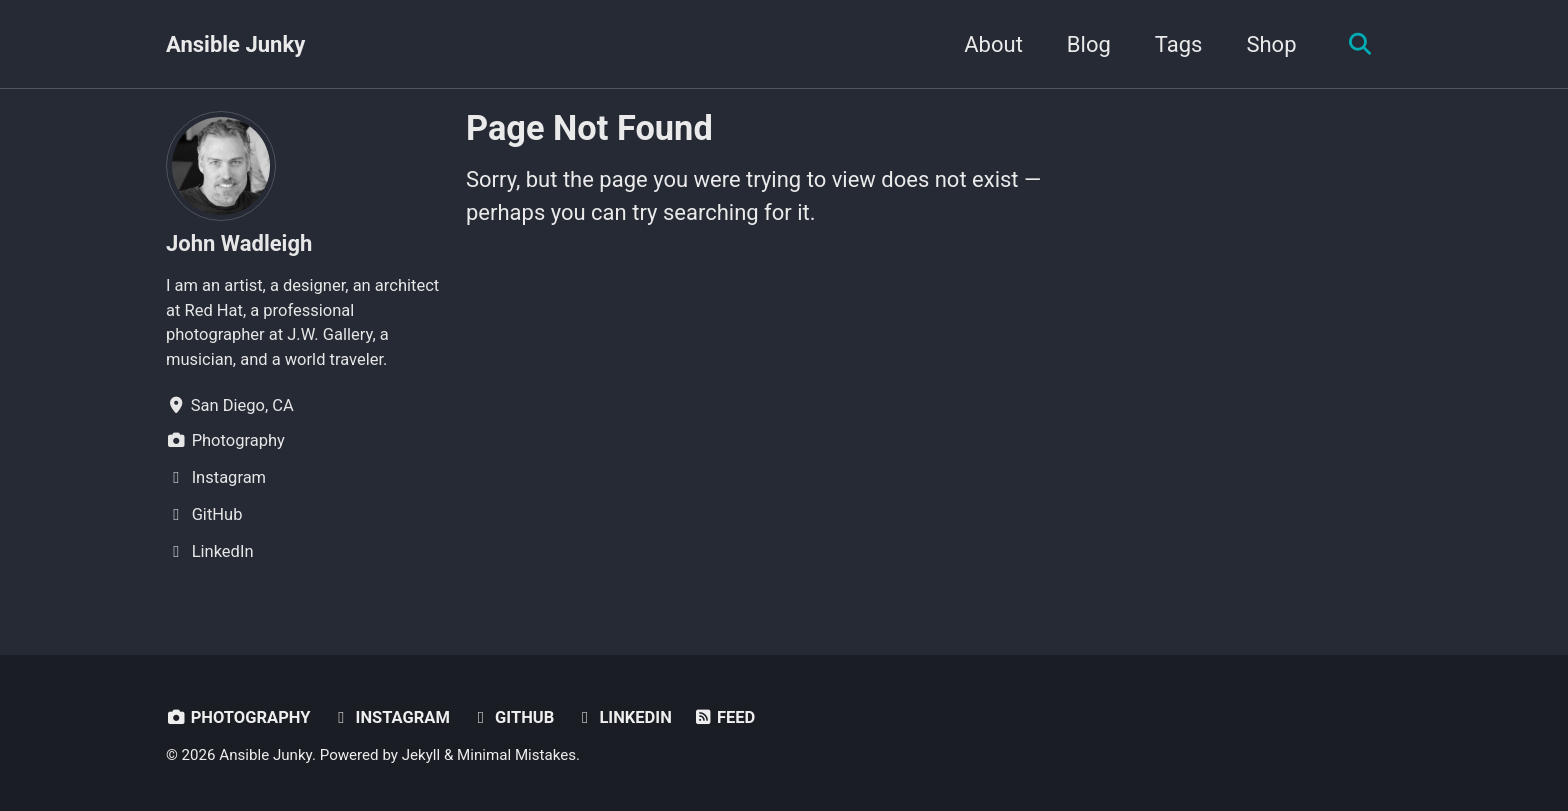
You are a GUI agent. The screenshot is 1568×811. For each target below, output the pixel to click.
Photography (238, 717)
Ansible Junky (235, 44)
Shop (1271, 44)
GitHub (512, 717)
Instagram (390, 717)
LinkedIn (623, 717)
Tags (1179, 44)
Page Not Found (589, 128)
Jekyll (421, 755)
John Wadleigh (239, 243)
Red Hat (213, 310)
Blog (1089, 44)
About (993, 44)
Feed (723, 717)
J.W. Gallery (329, 334)
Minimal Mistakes (516, 755)
